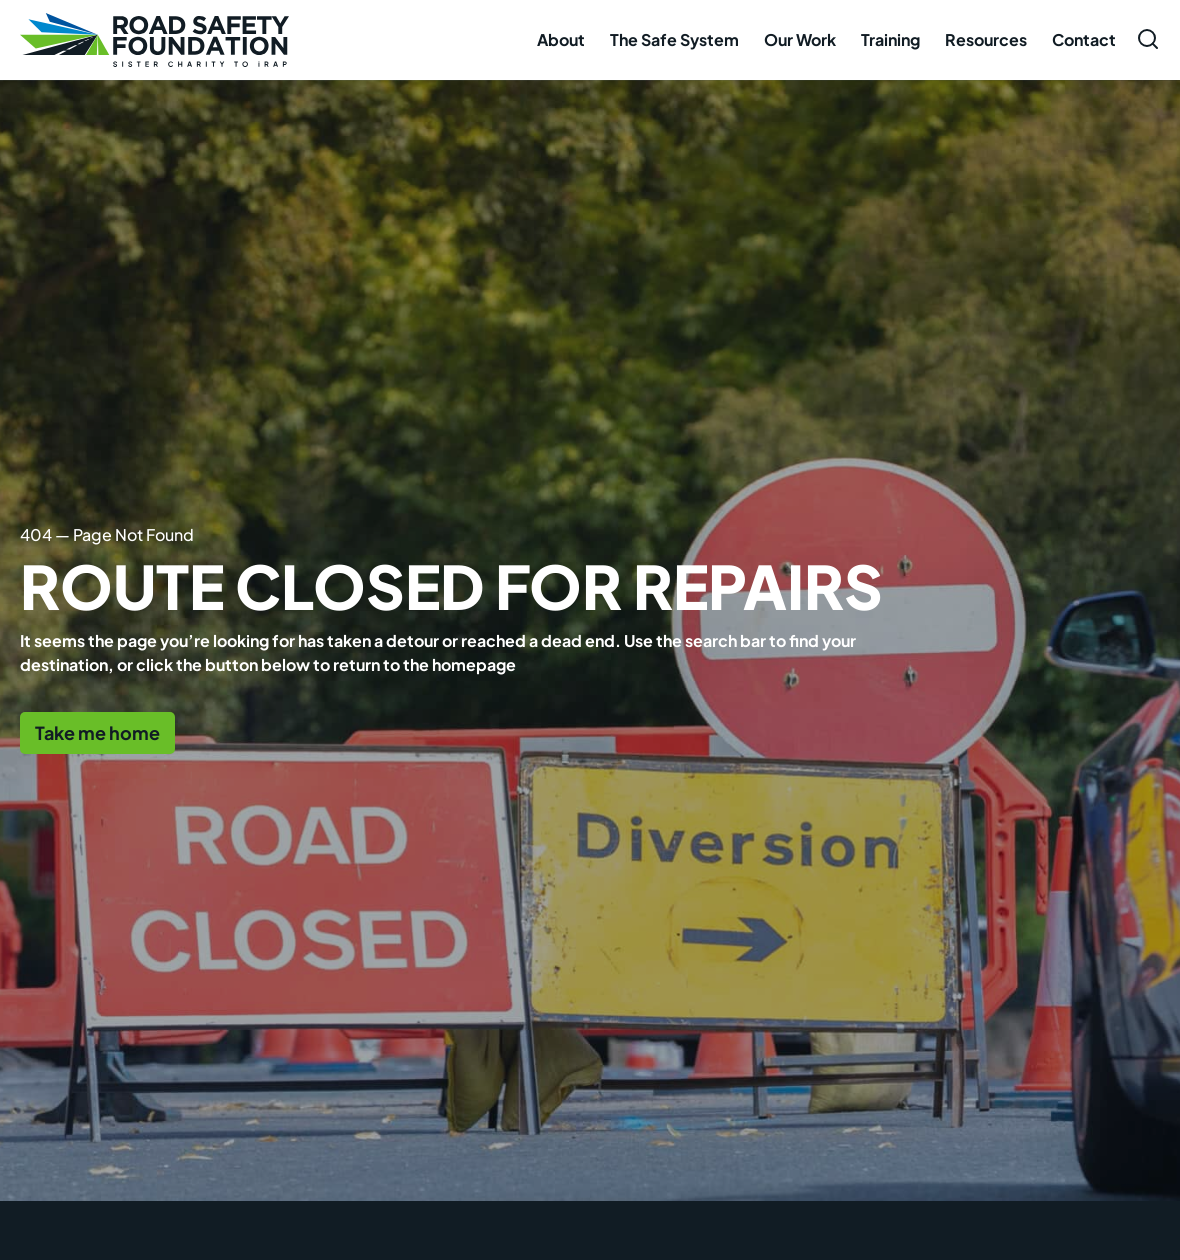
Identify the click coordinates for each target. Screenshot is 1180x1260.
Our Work (800, 39)
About (561, 39)
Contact (1084, 39)
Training (890, 39)
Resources (986, 39)
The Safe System (674, 39)
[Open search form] (1148, 39)
